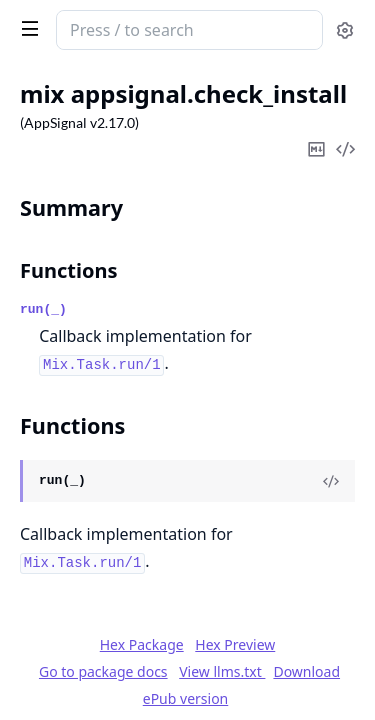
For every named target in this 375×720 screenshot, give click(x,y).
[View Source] (331, 481)
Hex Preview (235, 644)
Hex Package (142, 644)
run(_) (43, 309)
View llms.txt (222, 671)
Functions (69, 270)
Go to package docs (103, 672)
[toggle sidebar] (26, 28)
